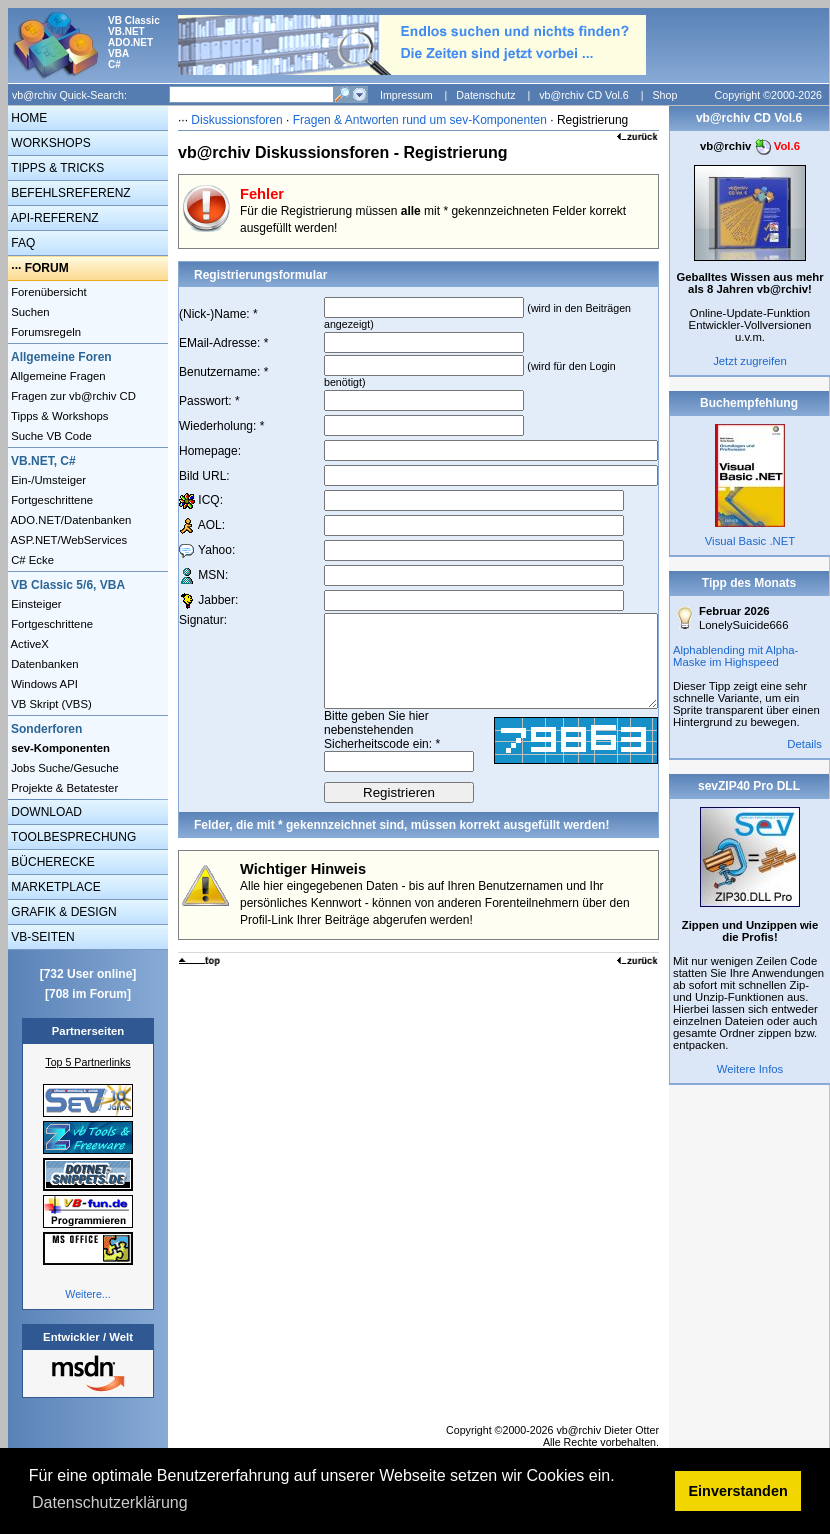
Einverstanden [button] (738, 1491)
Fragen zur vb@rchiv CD (72, 396)
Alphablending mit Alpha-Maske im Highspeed (735, 656)
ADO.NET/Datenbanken (69, 520)
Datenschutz (485, 95)
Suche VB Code (50, 436)
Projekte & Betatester (63, 788)
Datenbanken (43, 664)
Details (804, 744)
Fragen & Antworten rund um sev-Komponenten (420, 120)
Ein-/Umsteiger (47, 480)
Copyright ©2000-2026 (768, 95)
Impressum (406, 95)
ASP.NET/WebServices (67, 540)
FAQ (21, 243)
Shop (664, 95)
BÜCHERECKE (51, 862)
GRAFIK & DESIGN (62, 912)
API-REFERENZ (53, 218)
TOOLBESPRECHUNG (72, 837)
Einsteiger (35, 604)
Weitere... (87, 1294)
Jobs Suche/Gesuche (63, 768)
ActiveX (28, 644)
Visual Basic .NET (750, 541)
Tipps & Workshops (58, 416)
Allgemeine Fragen (57, 376)
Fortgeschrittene (50, 500)
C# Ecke (31, 560)
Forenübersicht (47, 292)
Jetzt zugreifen (750, 361)
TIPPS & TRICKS (56, 168)
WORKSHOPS (49, 143)
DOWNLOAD (45, 812)
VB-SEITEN (41, 937)
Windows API (43, 684)
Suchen (29, 312)
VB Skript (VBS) (50, 704)
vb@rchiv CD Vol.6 (584, 95)
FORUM (47, 268)
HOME (27, 118)
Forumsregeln (44, 332)
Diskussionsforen (236, 120)
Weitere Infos (750, 1069)
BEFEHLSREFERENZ (69, 193)
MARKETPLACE (54, 887)
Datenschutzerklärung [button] (110, 1502)
